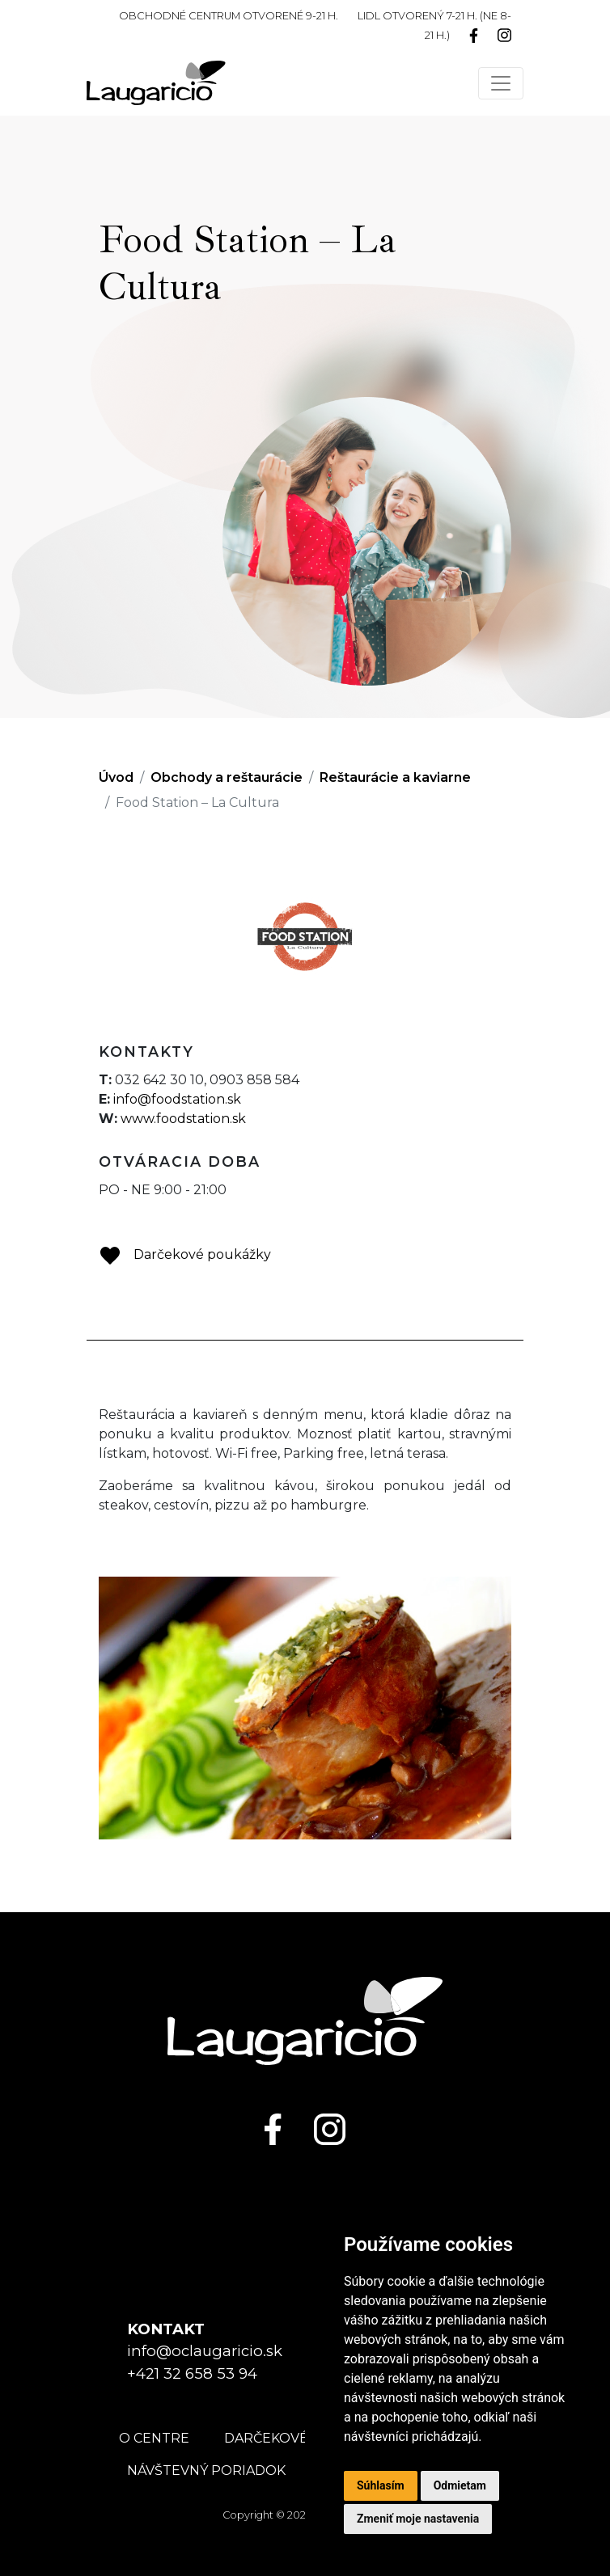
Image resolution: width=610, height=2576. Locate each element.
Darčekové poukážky (185, 1254)
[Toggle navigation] (500, 83)
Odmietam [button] (460, 2485)
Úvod (116, 777)
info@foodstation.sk (177, 1099)
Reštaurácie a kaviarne (395, 777)
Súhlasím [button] (381, 2485)
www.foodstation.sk (183, 1118)
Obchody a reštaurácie (226, 777)
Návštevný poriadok (206, 2470)
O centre (154, 2438)
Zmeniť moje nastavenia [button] (418, 2518)
